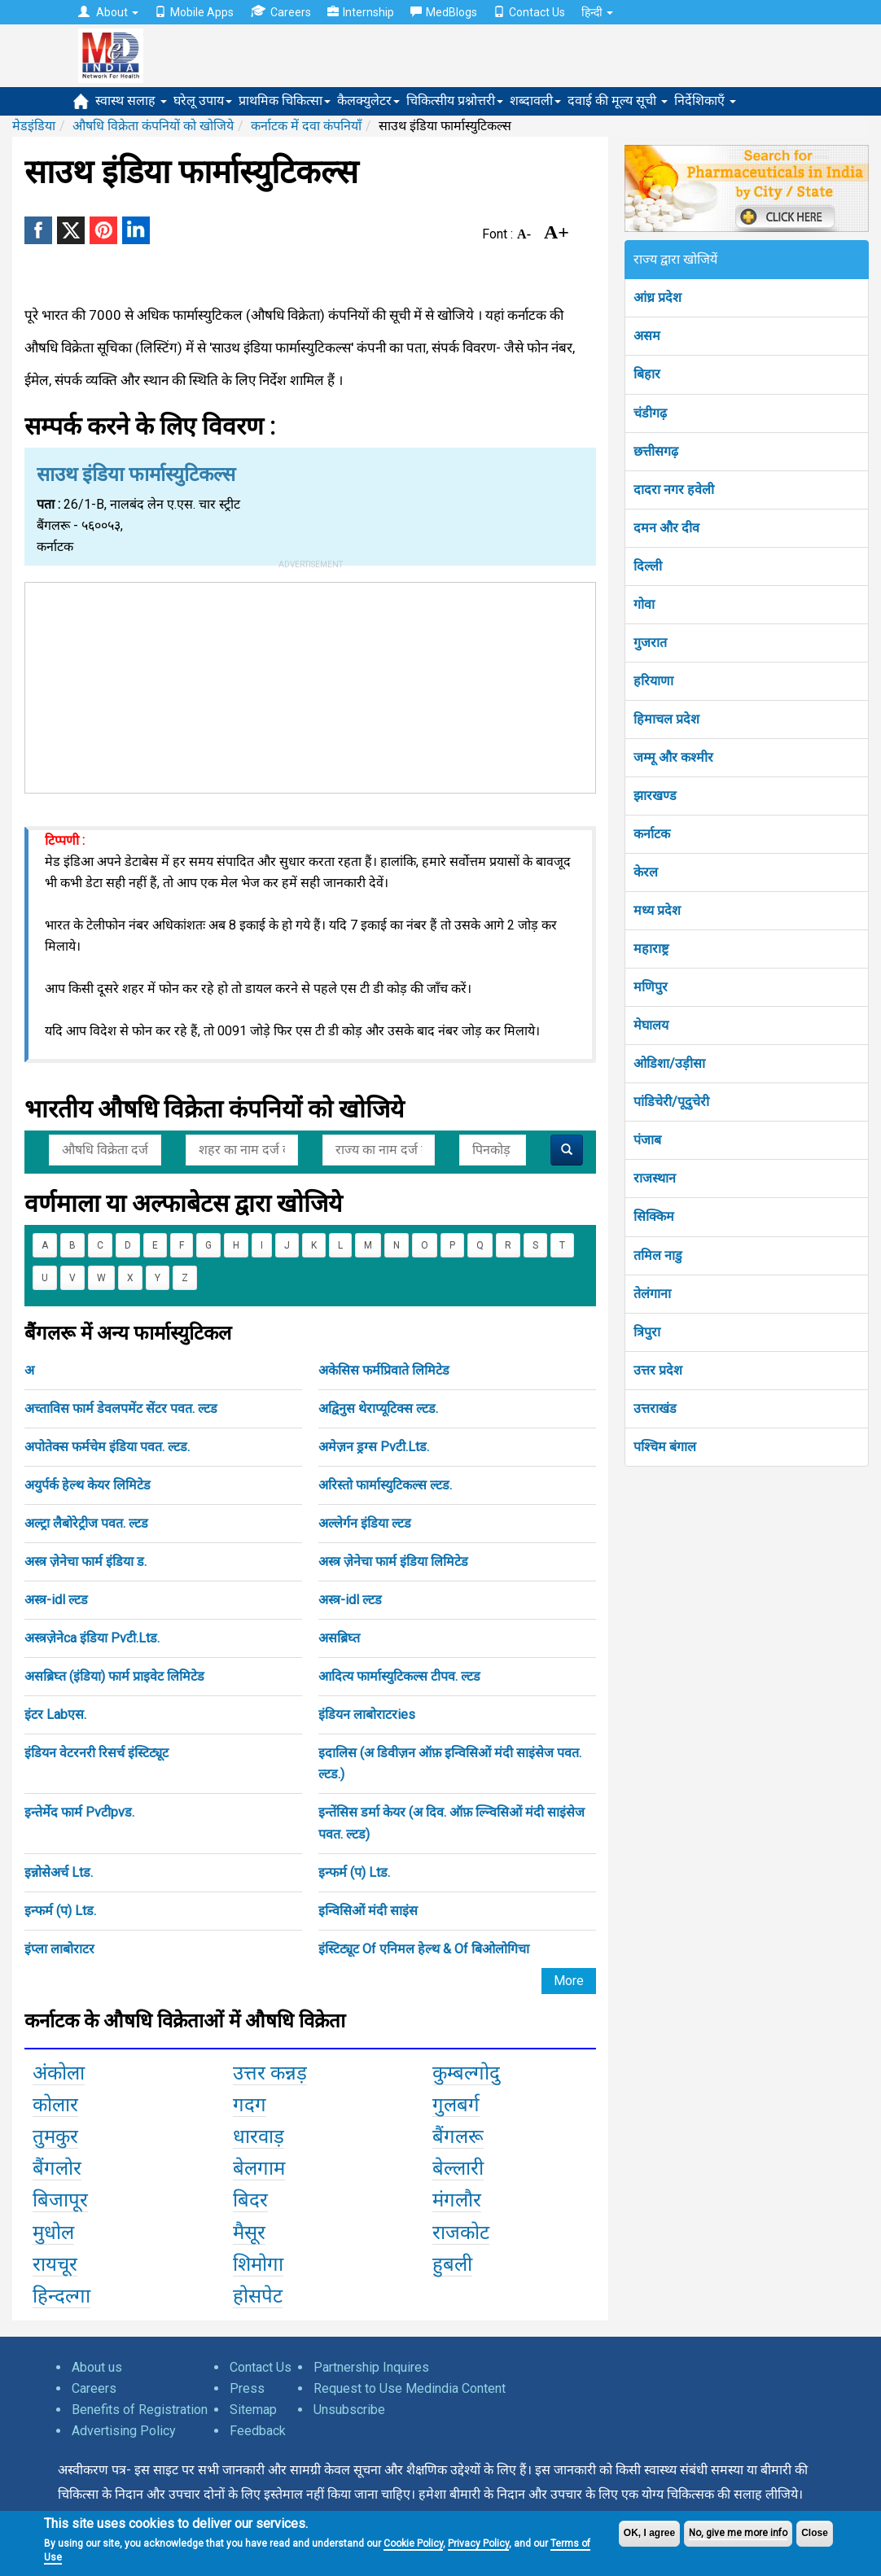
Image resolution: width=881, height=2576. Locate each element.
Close (814, 2533)
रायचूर (55, 2264)
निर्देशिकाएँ (705, 100)
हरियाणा (653, 681)
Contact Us (529, 12)
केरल (645, 872)
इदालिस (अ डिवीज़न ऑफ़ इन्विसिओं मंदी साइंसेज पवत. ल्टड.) (449, 1763)
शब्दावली (535, 100)
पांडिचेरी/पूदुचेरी (671, 1101)
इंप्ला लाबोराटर (59, 1949)
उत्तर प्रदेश (657, 1370)
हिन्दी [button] (597, 12)
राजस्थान (654, 1178)
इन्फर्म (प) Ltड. (354, 1872)
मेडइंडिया (33, 125)
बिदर (250, 2200)
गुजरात (650, 642)
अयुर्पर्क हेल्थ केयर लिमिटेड (87, 1485)
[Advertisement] (310, 684)
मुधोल (53, 2232)
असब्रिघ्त (339, 1638)
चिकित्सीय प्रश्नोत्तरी (454, 100)
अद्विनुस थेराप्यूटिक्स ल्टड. (378, 1408)
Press (247, 2388)
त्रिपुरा (646, 1332)
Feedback (258, 2430)
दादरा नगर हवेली (673, 489)
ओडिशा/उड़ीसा (669, 1063)
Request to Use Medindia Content (409, 2388)
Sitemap (253, 2409)
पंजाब (647, 1140)
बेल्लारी (458, 2168)
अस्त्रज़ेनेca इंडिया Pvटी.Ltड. (92, 1638)
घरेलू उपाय (202, 100)
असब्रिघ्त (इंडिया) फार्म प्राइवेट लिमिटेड (114, 1676)
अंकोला (59, 2073)
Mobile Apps (194, 12)
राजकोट (460, 2232)
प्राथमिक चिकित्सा (285, 100)
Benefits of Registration (140, 2409)
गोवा (644, 604)
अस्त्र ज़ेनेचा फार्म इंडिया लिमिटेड (393, 1561)
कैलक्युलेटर (368, 100)
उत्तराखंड (655, 1408)
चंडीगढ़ (650, 413)
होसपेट (258, 2296)
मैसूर (249, 2232)
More (569, 1980)
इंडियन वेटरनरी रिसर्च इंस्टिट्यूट (96, 1752)
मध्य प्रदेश (657, 910)
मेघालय (650, 1025)
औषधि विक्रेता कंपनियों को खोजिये (153, 125)
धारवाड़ (258, 2136)
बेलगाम (259, 2168)
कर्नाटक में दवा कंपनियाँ (306, 125)
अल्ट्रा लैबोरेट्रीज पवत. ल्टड (86, 1523)
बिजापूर (60, 2200)
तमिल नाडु (657, 1255)
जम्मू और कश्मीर (673, 757)
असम (646, 335)
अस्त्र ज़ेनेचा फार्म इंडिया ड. (85, 1561)
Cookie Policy (413, 2543)
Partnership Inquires (371, 2367)
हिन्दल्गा (61, 2296)
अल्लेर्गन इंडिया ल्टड (364, 1523)
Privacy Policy (478, 2543)
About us (97, 2367)
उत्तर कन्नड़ (270, 2073)
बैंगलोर (57, 2168)
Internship (360, 12)
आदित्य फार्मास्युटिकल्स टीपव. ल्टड (399, 1676)
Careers (280, 12)
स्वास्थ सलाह (131, 100)
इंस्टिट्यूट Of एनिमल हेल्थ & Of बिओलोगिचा (423, 1949)
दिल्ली (647, 566)
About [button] (108, 12)
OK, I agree (649, 2533)
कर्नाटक (651, 834)
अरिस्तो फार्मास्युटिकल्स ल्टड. (385, 1485)
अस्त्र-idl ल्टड (56, 1599)
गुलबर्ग (456, 2104)
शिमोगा (258, 2264)
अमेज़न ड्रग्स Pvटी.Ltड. (373, 1446)
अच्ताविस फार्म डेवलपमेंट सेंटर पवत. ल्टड (120, 1408)
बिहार (646, 374)
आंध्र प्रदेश (657, 297)
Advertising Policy (124, 2430)
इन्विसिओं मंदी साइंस (368, 1910)
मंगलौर (456, 2200)
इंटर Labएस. (55, 1714)
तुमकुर (55, 2136)
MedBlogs (443, 12)
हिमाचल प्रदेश (666, 719)
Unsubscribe (349, 2409)
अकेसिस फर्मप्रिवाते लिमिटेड (383, 1370)
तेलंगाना (652, 1293)
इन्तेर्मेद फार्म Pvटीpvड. (79, 1812)
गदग (249, 2104)
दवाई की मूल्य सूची (618, 100)
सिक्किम (653, 1216)
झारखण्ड (655, 795)
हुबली (452, 2264)
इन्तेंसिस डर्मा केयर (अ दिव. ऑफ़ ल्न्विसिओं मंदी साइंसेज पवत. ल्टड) (451, 1822)
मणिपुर (650, 987)
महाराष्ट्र (650, 948)
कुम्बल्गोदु (466, 2073)
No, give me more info (738, 2533)
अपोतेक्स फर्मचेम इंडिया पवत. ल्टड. (107, 1446)
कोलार (55, 2104)
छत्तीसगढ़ (655, 451)
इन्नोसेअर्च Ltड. (58, 1872)
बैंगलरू (458, 2136)
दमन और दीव (666, 528)
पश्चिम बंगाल (664, 1446)
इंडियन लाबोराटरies (366, 1714)
